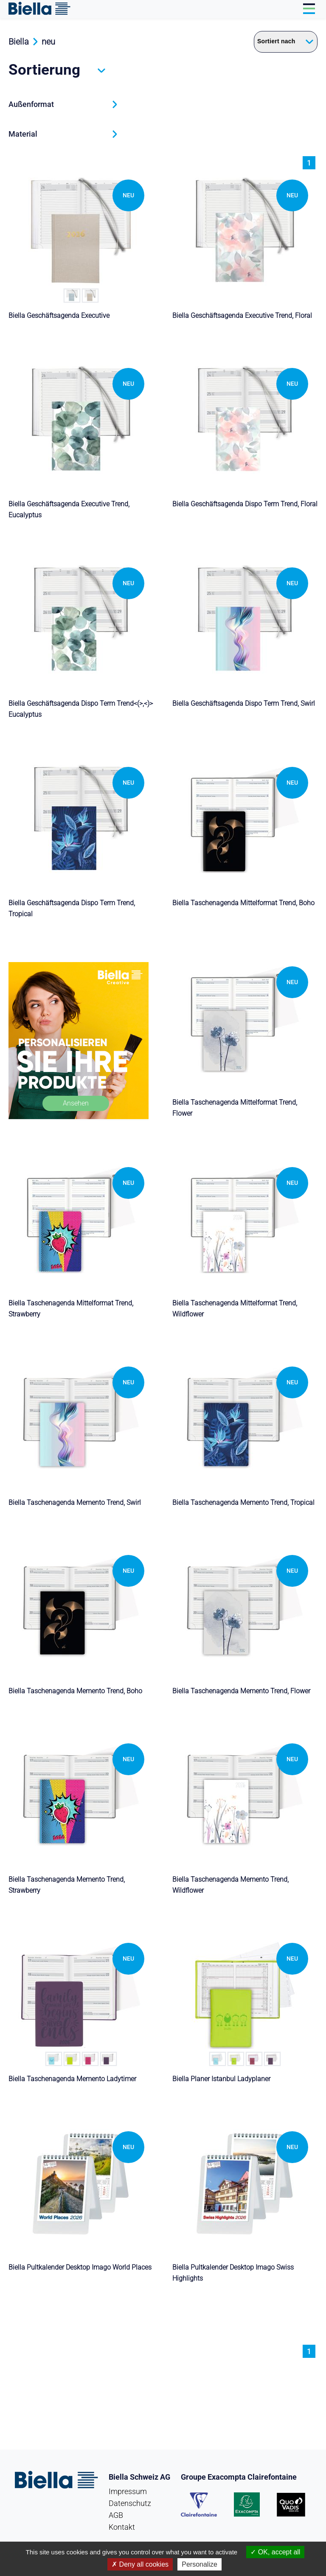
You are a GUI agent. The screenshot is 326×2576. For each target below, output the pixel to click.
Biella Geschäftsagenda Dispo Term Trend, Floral (245, 504)
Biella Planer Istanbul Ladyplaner (221, 2079)
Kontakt (122, 2527)
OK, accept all (275, 2552)
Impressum (128, 2491)
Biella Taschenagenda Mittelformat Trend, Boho (243, 903)
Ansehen (76, 1103)
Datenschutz (130, 2503)
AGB (116, 2515)
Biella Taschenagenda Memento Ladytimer (72, 2079)
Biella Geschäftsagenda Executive (59, 315)
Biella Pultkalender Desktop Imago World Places (80, 2267)
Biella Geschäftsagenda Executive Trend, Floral (242, 315)
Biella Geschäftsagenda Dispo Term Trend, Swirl (243, 703)
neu (48, 41)
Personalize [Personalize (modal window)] (199, 2564)
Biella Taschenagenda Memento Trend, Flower (241, 1691)
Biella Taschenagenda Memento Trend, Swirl (74, 1502)
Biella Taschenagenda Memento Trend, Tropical (243, 1502)
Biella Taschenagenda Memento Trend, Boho (75, 1691)
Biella (18, 41)
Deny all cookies (140, 2564)
